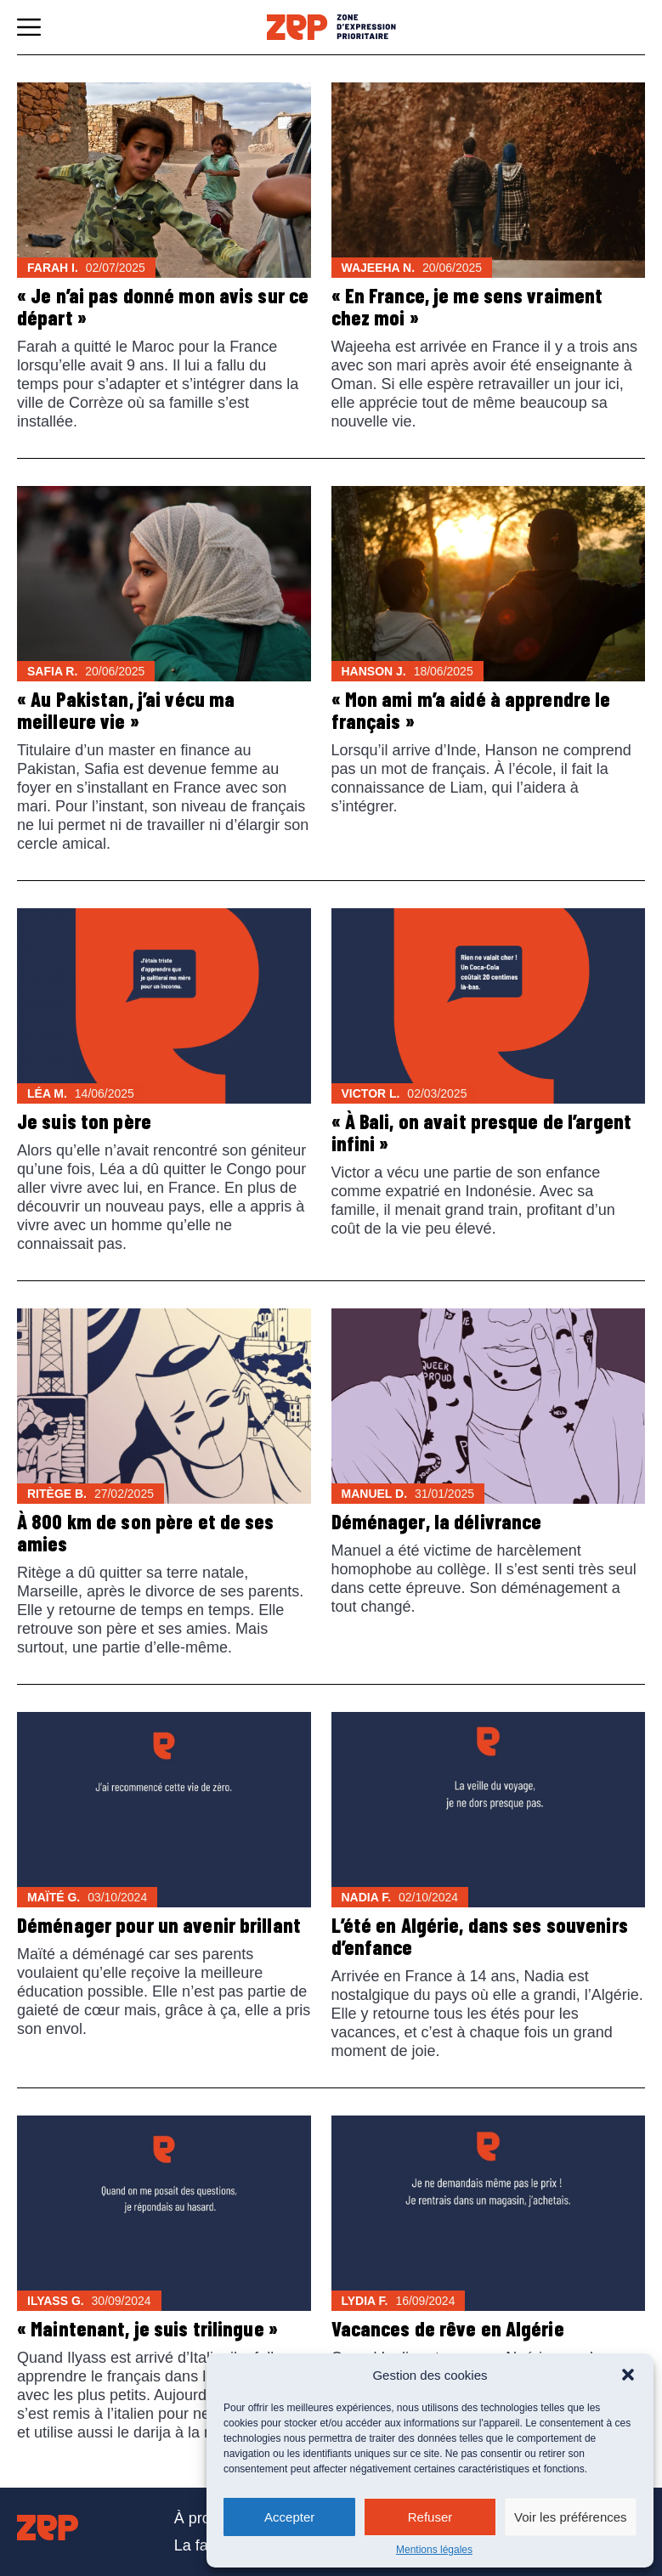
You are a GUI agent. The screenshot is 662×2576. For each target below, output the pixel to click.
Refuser (430, 2517)
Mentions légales (434, 2550)
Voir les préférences (570, 2517)
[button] (628, 2374)
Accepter (289, 2517)
